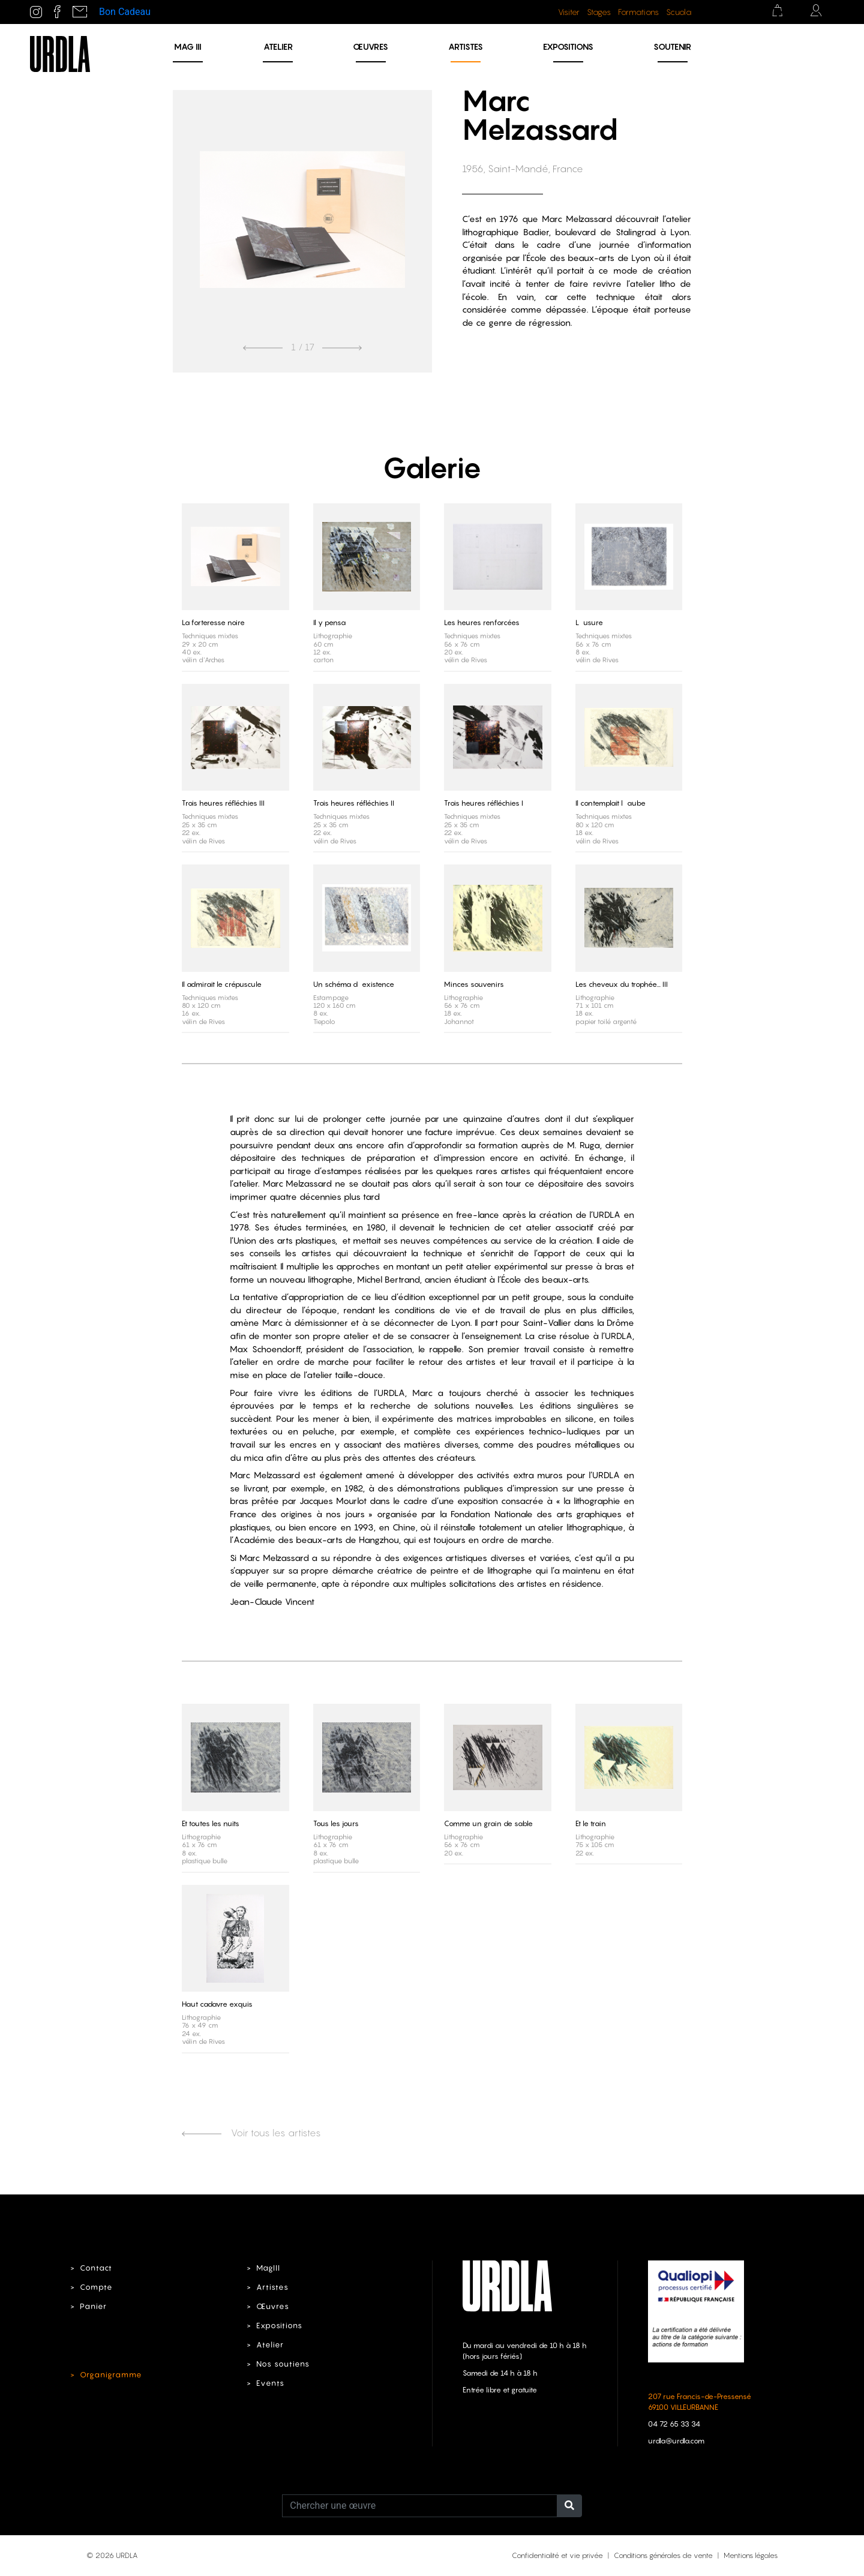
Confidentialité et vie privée (557, 2555)
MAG (188, 46)
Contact (96, 2267)
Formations (638, 12)
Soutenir (672, 46)
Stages (599, 12)
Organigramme (111, 2374)
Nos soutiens (283, 2363)
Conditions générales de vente (663, 2555)
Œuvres (370, 46)
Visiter (569, 12)
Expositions (568, 46)
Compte (96, 2287)
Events (270, 2383)
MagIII (268, 2267)
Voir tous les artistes (251, 2133)
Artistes (465, 46)
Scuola (678, 12)
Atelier (278, 46)
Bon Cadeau (125, 11)
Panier (93, 2306)
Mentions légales (751, 2555)
